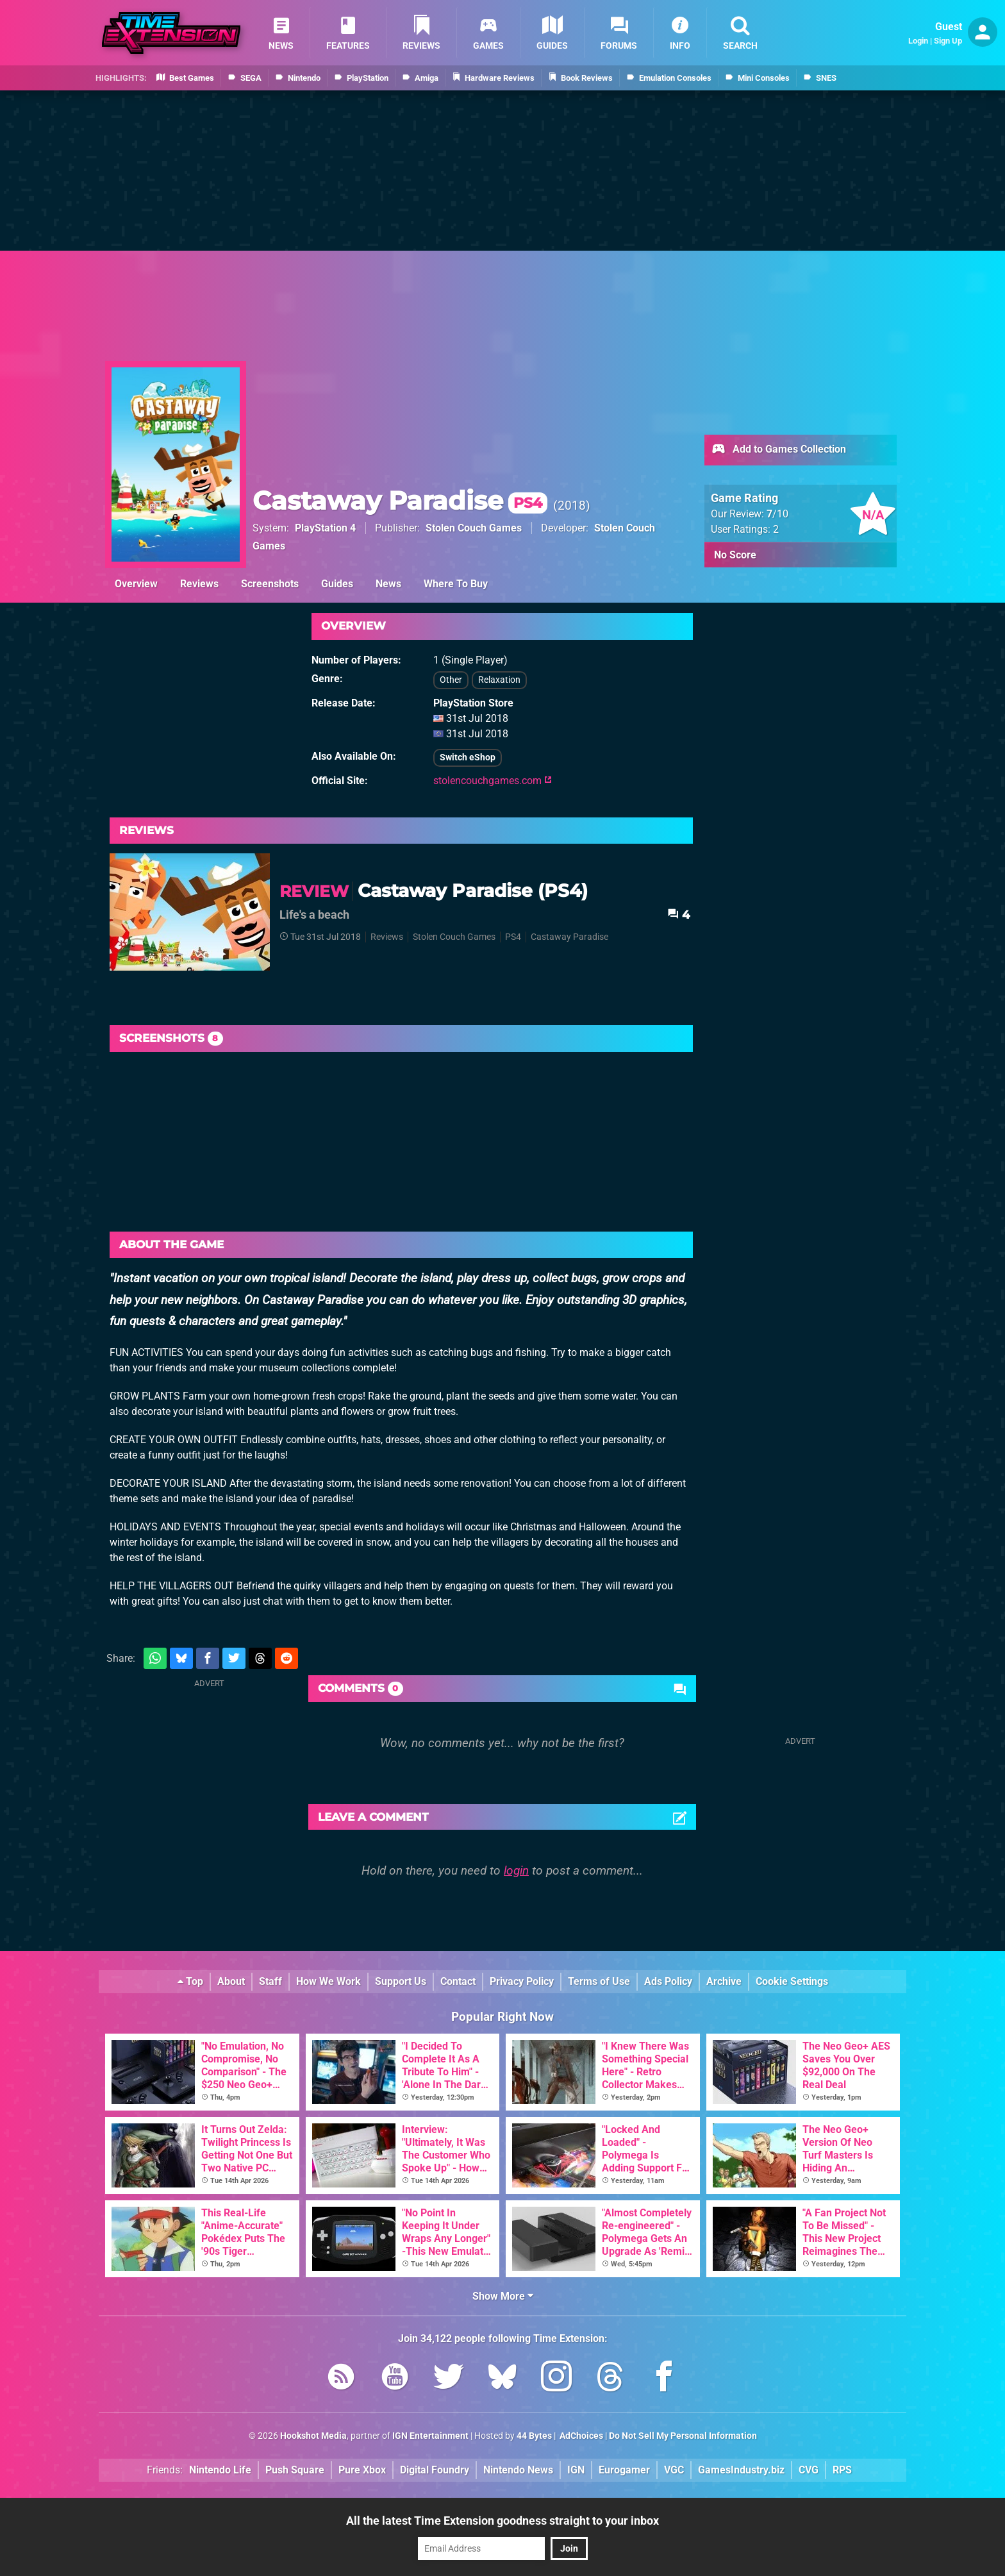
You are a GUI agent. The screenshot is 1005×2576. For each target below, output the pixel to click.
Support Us (400, 1981)
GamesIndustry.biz (741, 2470)
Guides (337, 584)
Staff (270, 1981)
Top (190, 1981)
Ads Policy (668, 1981)
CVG (808, 2470)
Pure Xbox (362, 2470)
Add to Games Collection (778, 450)
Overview (136, 584)
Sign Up (948, 41)
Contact (458, 1981)
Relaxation (499, 679)
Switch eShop (467, 757)
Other (451, 679)
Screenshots (270, 584)
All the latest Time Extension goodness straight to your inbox (502, 2520)
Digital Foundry (434, 2470)
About (231, 1981)
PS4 (513, 937)
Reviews (199, 584)
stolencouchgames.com (492, 780)
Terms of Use (599, 1981)
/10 (777, 514)
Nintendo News (518, 2470)
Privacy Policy (522, 1981)
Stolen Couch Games (474, 528)
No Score (735, 555)
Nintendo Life (220, 2470)
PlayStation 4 (325, 528)
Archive (724, 1981)
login (516, 1870)
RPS (842, 2470)
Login (918, 41)
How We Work (328, 1981)
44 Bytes (534, 2435)
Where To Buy (456, 584)
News (388, 584)
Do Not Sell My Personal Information (683, 2435)
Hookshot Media (313, 2435)
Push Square (294, 2470)
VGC (674, 2470)
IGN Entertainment (430, 2435)
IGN (576, 2470)
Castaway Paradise (400, 500)
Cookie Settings (792, 1981)
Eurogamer (624, 2470)
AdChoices (580, 2435)
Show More (502, 2296)
